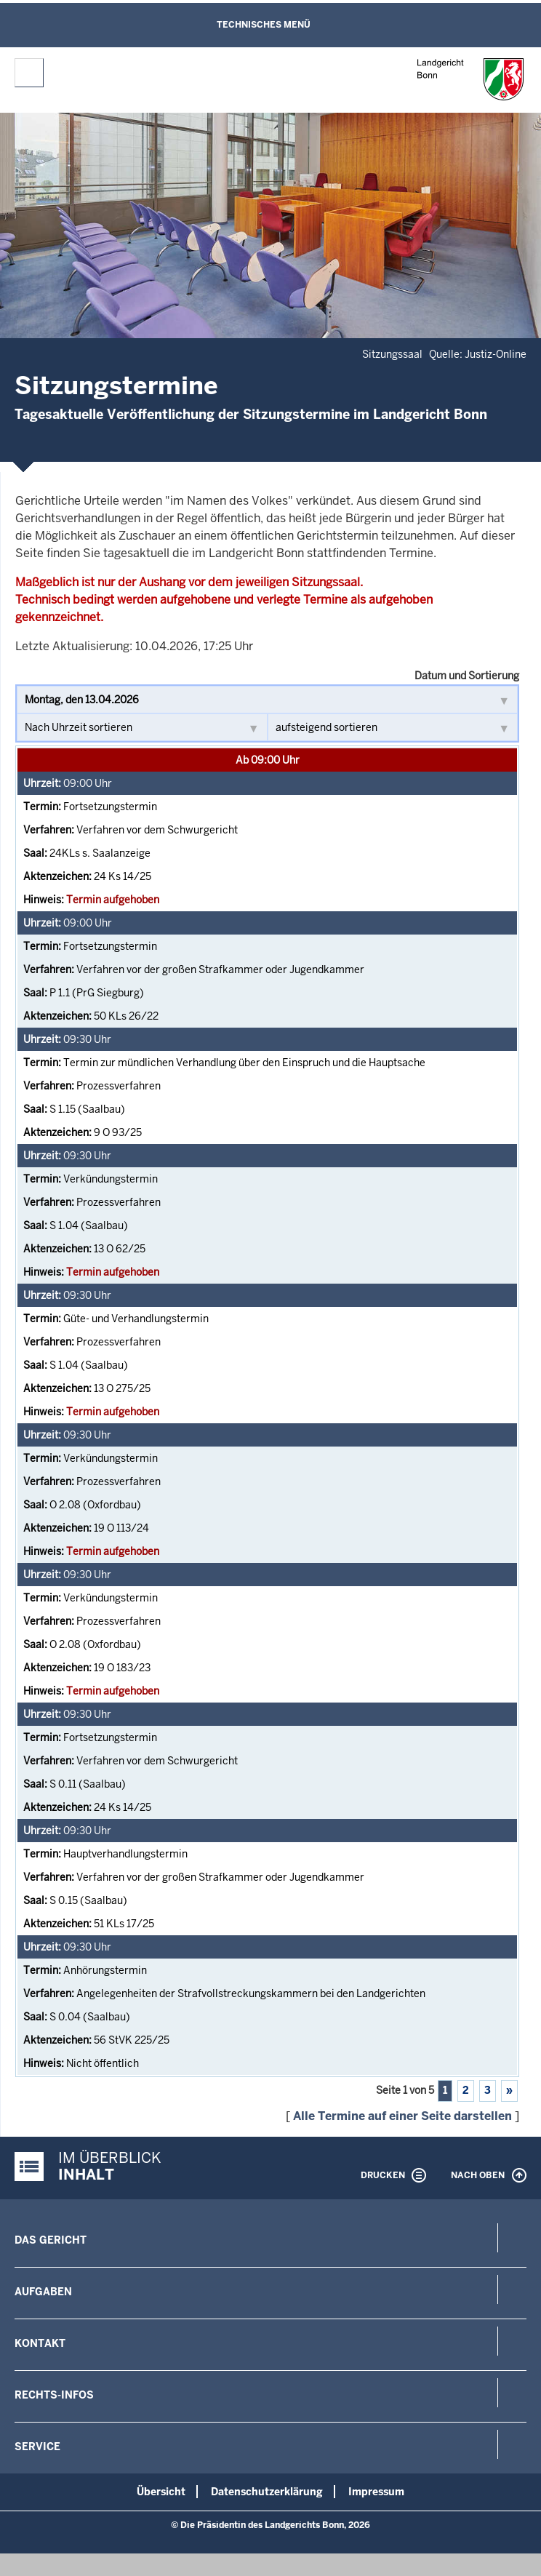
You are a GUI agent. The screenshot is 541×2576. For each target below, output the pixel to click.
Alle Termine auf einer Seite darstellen (402, 2116)
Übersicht (161, 2491)
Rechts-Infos (54, 2394)
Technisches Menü (263, 25)
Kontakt (40, 2343)
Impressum (376, 2491)
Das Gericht (51, 2240)
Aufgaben (43, 2291)
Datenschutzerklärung (267, 2491)
